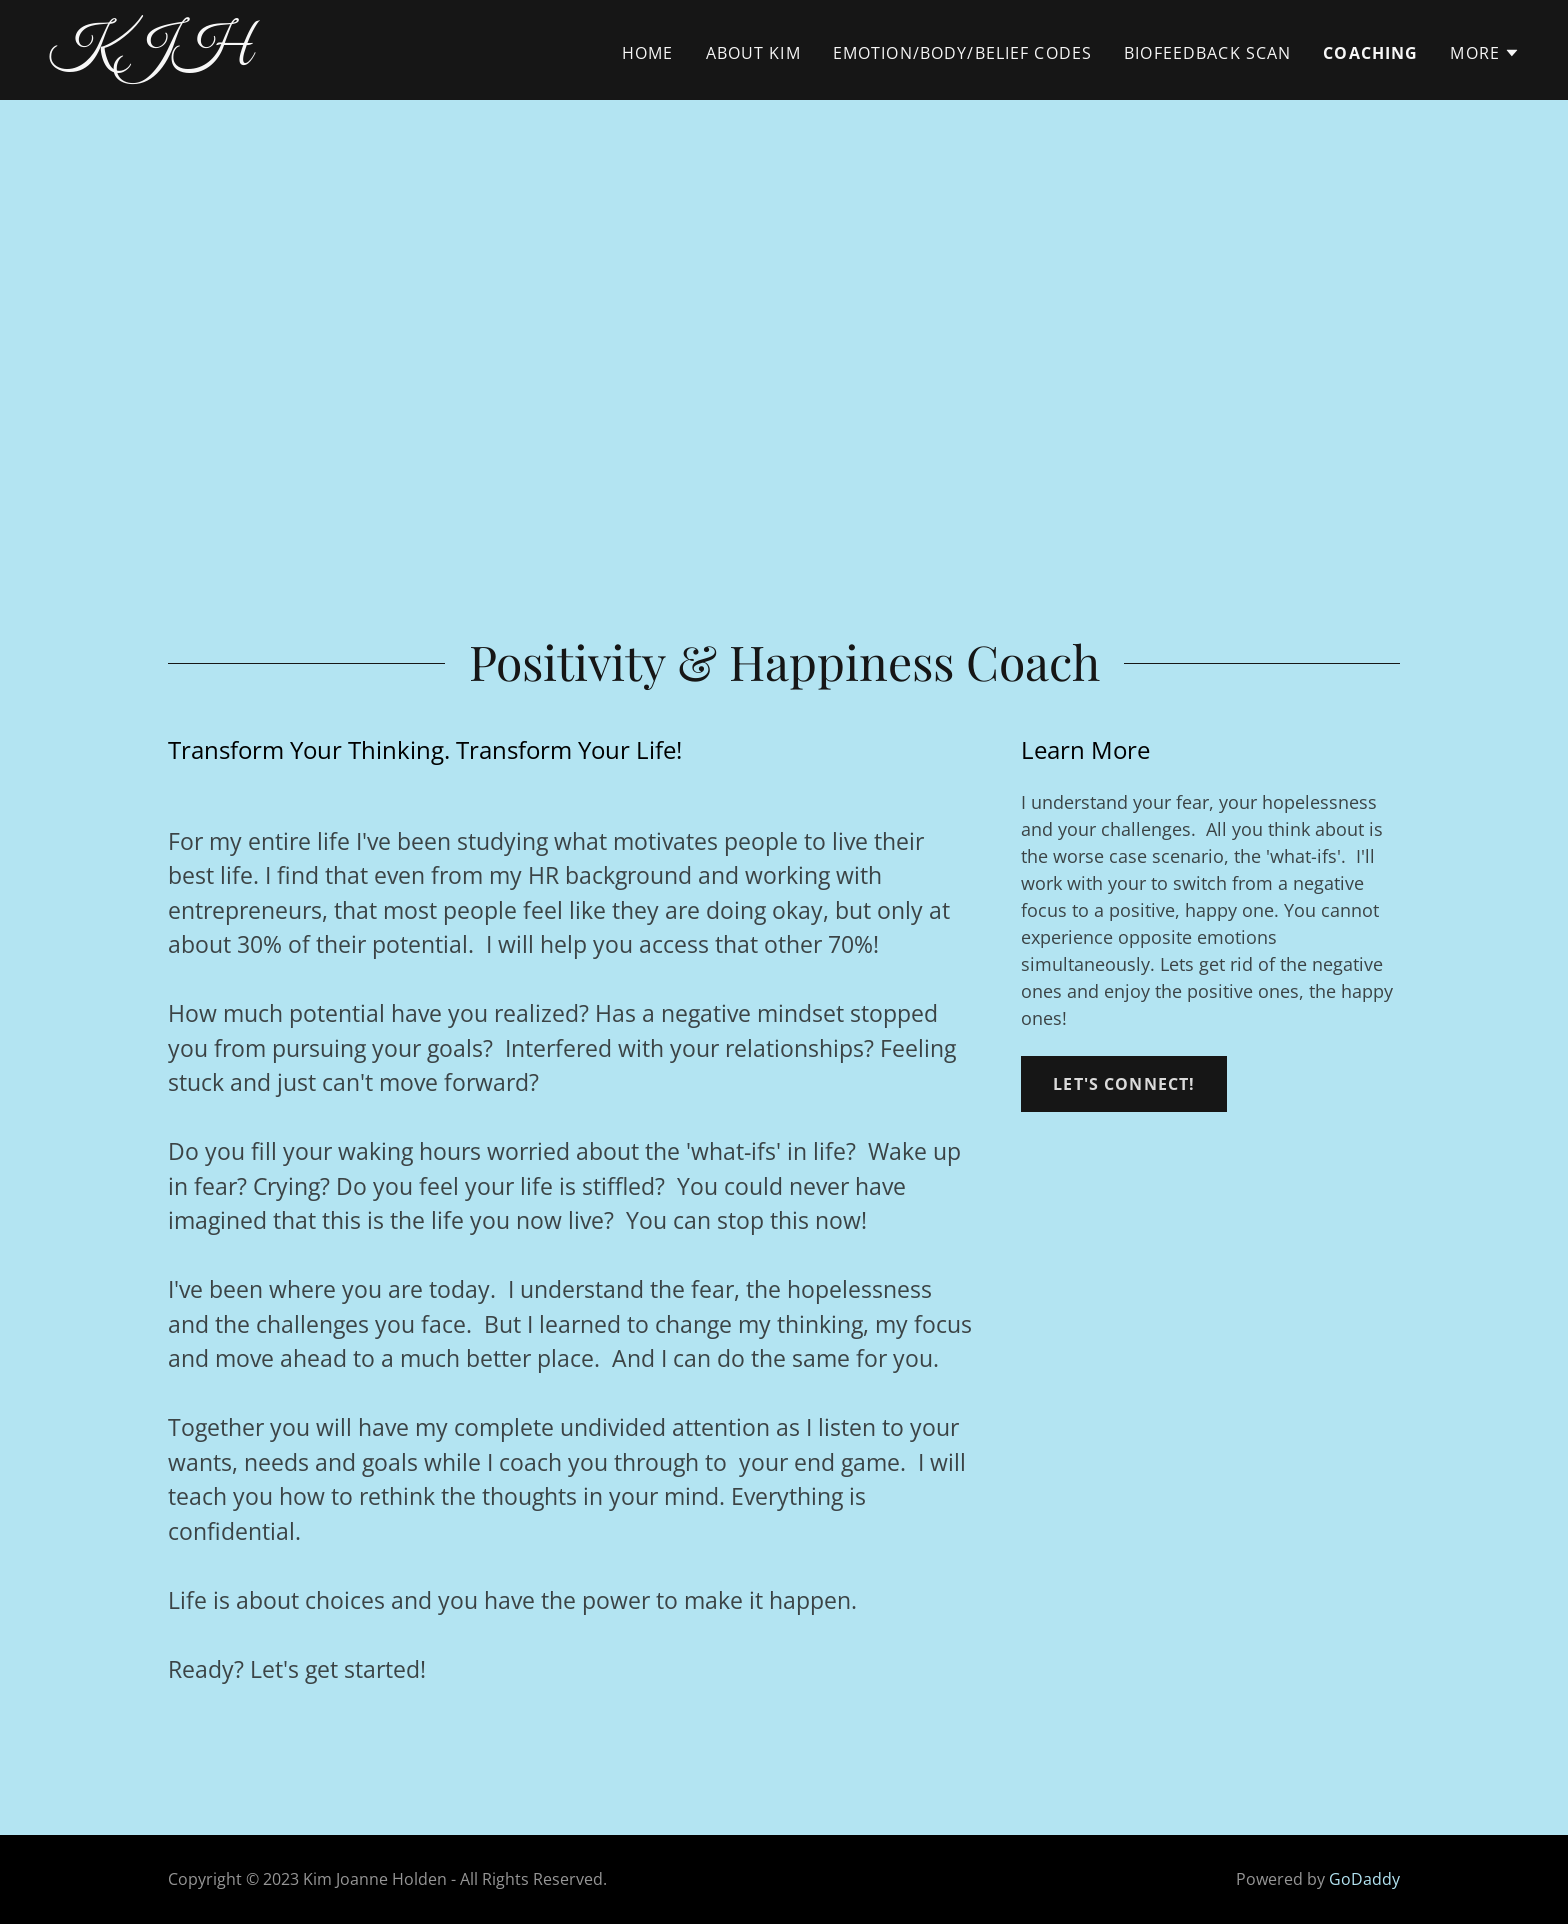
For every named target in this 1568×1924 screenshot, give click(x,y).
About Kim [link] (753, 53)
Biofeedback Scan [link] (1207, 53)
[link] (305, 56)
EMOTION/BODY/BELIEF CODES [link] (962, 53)
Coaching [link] (1370, 53)
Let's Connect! (1124, 1084)
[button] (1485, 53)
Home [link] (648, 53)
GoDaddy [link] (1364, 1879)
